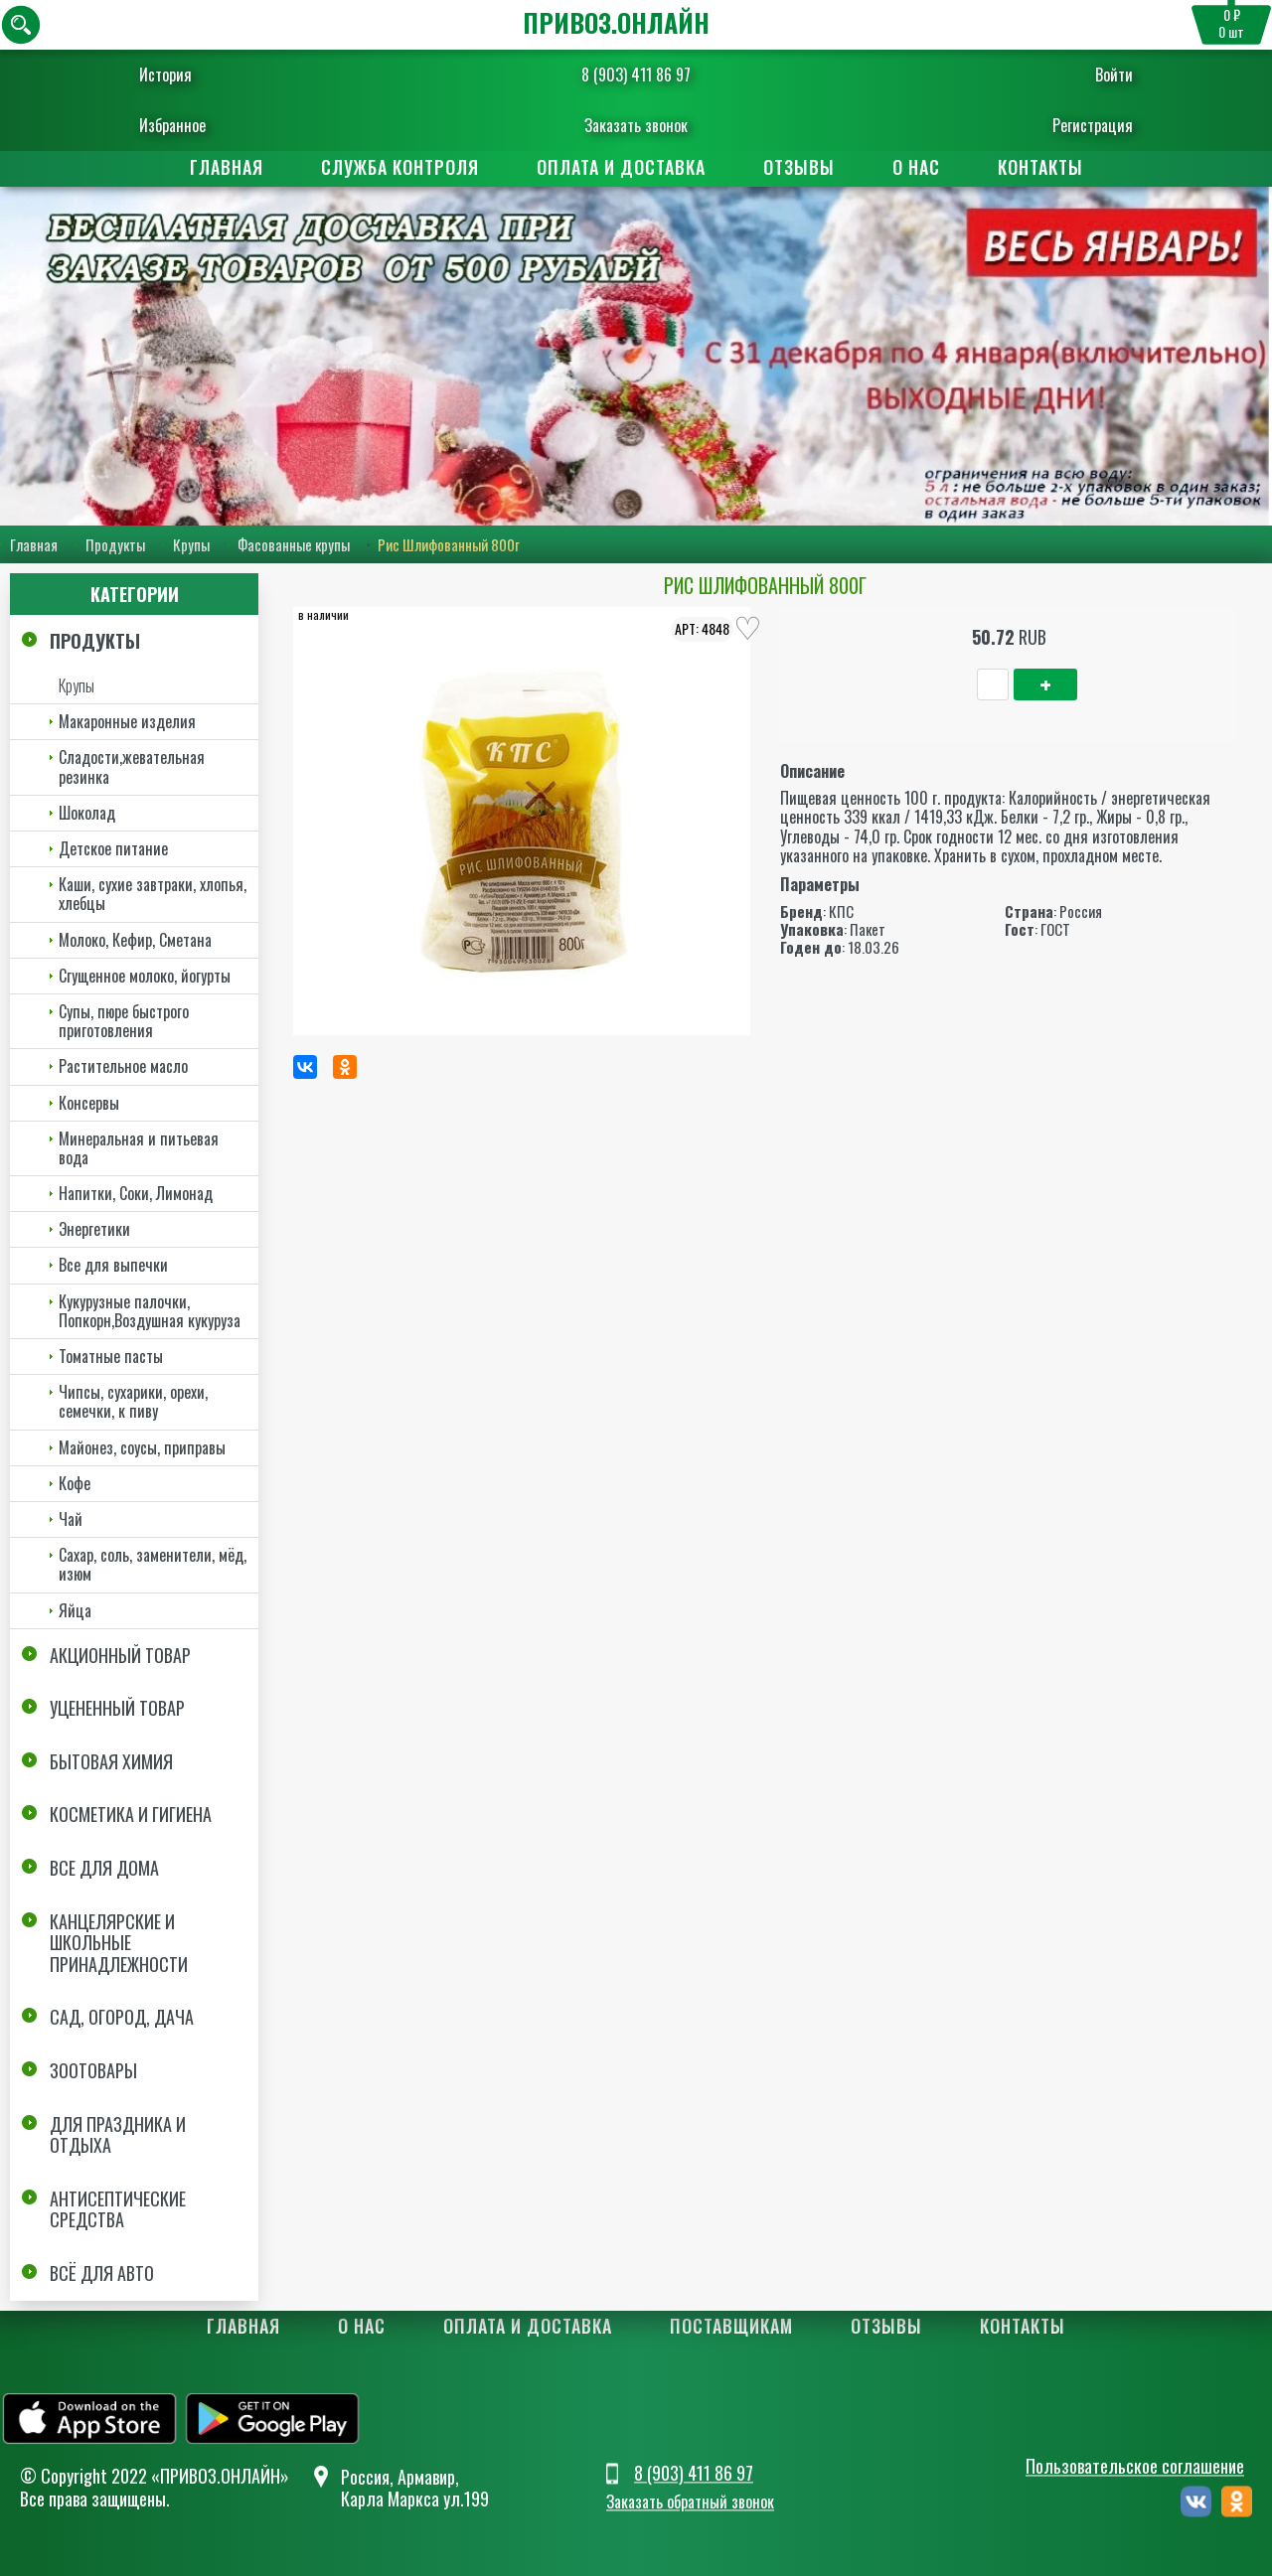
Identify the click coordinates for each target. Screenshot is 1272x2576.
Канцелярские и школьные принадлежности (119, 1942)
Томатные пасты (111, 1356)
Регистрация (1080, 125)
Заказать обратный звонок (690, 2501)
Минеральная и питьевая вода (139, 1148)
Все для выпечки (113, 1265)
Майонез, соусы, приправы (142, 1447)
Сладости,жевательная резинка (132, 766)
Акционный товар (120, 1655)
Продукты (115, 545)
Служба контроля (400, 167)
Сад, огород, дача (122, 2017)
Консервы (89, 1103)
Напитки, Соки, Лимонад (136, 1193)
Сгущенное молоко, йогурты (145, 975)
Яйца (75, 1610)
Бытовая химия (111, 1761)
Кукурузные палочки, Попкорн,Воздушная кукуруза (149, 1310)
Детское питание (113, 848)
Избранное (184, 125)
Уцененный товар (117, 1708)
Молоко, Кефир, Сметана (135, 940)
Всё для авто (102, 2273)
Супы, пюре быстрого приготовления (124, 1020)
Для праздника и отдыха (118, 2135)
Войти (1102, 74)
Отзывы (799, 167)
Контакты (1040, 167)
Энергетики (94, 1229)
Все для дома (104, 1868)
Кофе (74, 1483)
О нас (916, 167)
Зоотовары (93, 2070)
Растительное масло (123, 1066)
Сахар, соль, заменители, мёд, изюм (152, 1564)
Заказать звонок (636, 125)
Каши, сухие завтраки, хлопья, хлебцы (152, 893)
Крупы (191, 545)
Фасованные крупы (294, 545)
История (177, 74)
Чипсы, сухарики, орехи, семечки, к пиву (133, 1401)
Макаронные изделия (127, 721)
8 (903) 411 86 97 (636, 74)
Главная (226, 167)
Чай (70, 1519)
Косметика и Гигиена (131, 1815)
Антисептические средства (118, 2209)
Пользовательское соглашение (1135, 2467)
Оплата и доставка (621, 167)
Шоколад (87, 813)
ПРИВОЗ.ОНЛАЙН (616, 22)
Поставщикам (731, 2326)
